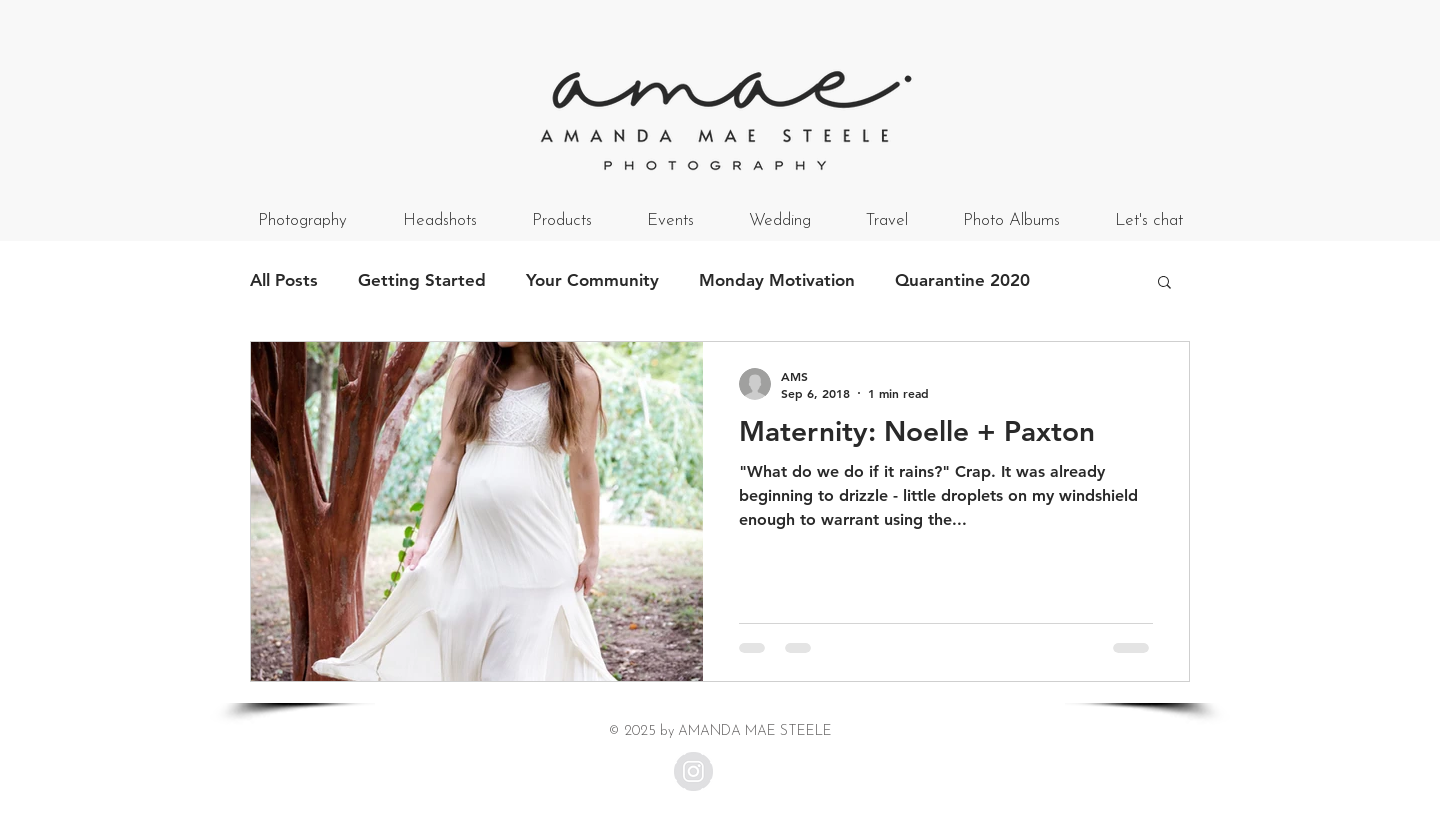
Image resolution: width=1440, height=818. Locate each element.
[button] (1164, 283)
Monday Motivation (777, 280)
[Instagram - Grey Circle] (693, 771)
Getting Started (422, 280)
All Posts (284, 280)
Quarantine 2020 (962, 280)
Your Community (592, 280)
